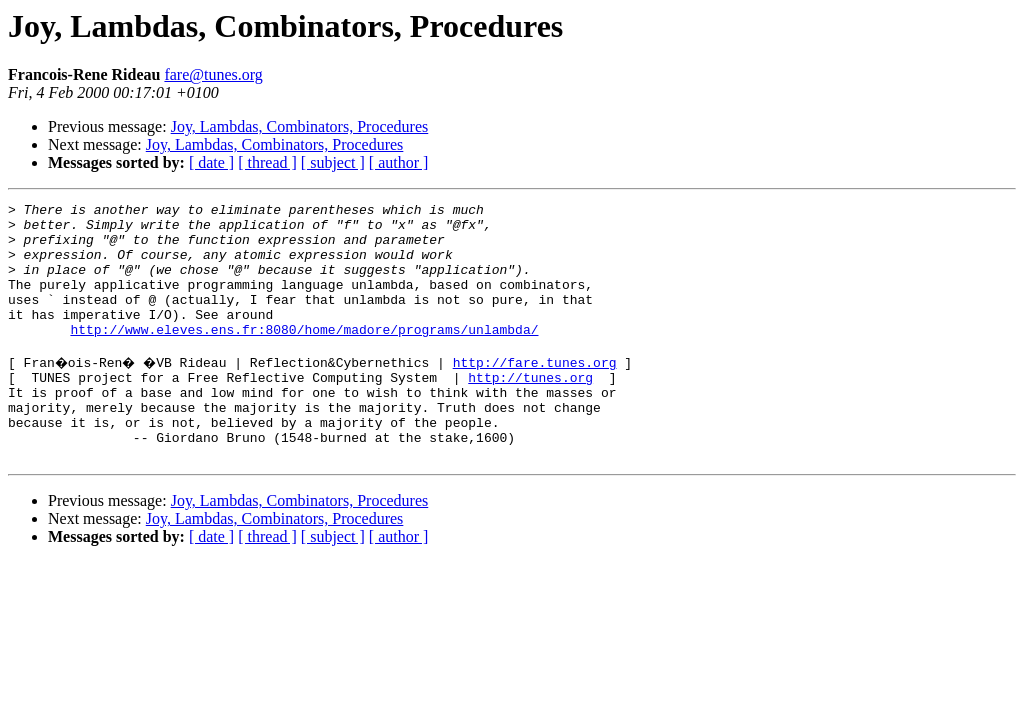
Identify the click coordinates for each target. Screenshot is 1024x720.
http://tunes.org (530, 410)
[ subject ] (333, 162)
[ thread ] (267, 162)
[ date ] (211, 162)
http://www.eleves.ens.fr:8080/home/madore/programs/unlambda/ (304, 356)
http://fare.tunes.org (542, 392)
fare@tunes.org (213, 74)
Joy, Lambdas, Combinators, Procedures (300, 126)
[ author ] (399, 162)
